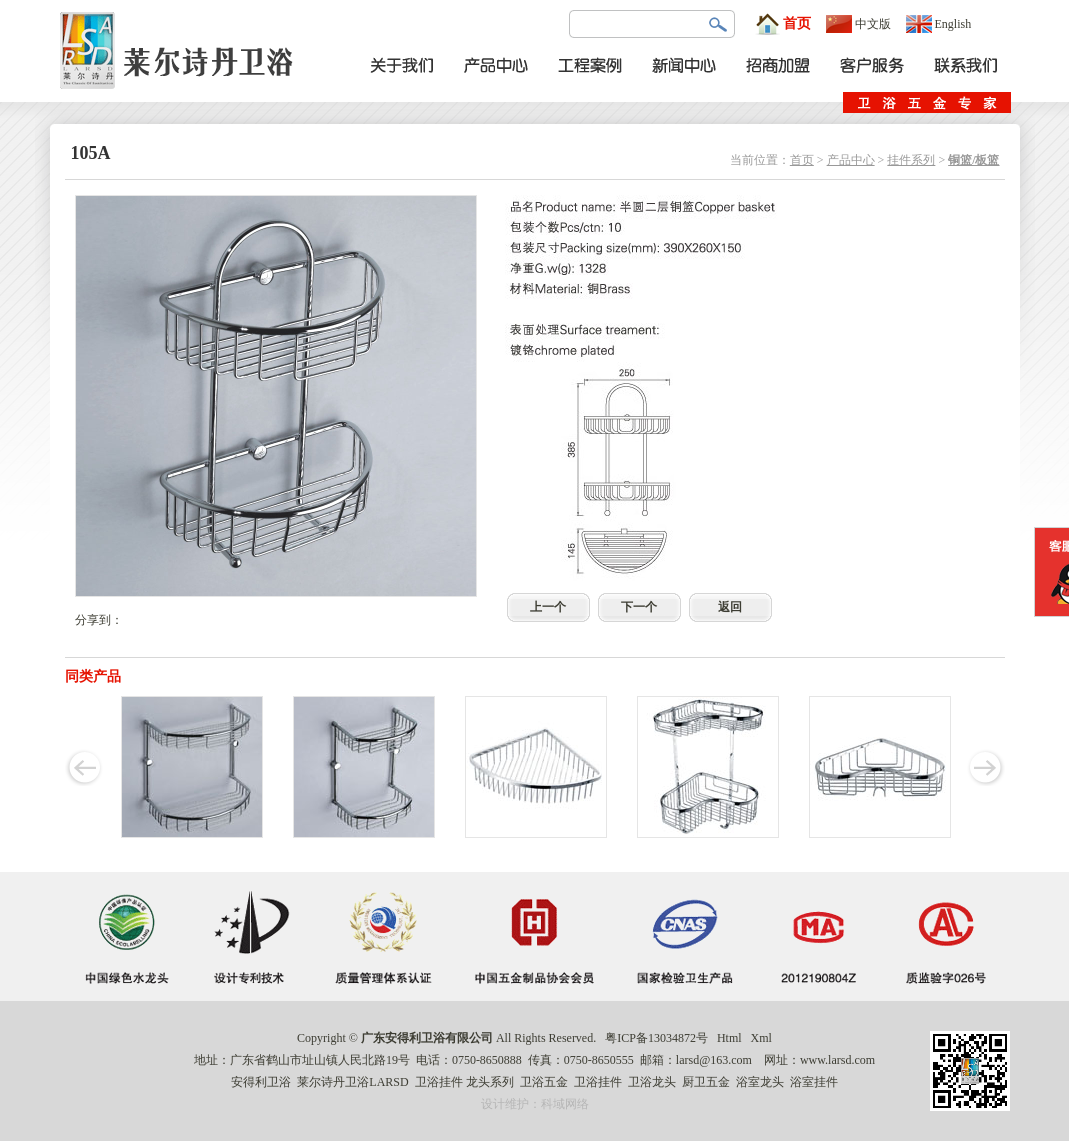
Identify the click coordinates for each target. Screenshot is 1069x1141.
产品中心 (851, 160)
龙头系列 (490, 1082)
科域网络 (565, 1104)
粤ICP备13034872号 (656, 1038)
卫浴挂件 (439, 1082)
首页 (783, 24)
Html (729, 1038)
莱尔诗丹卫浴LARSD (352, 1082)
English (939, 24)
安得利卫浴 (261, 1082)
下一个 (639, 607)
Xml (761, 1038)
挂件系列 (911, 160)
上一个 (548, 607)
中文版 (858, 24)
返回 (730, 607)
